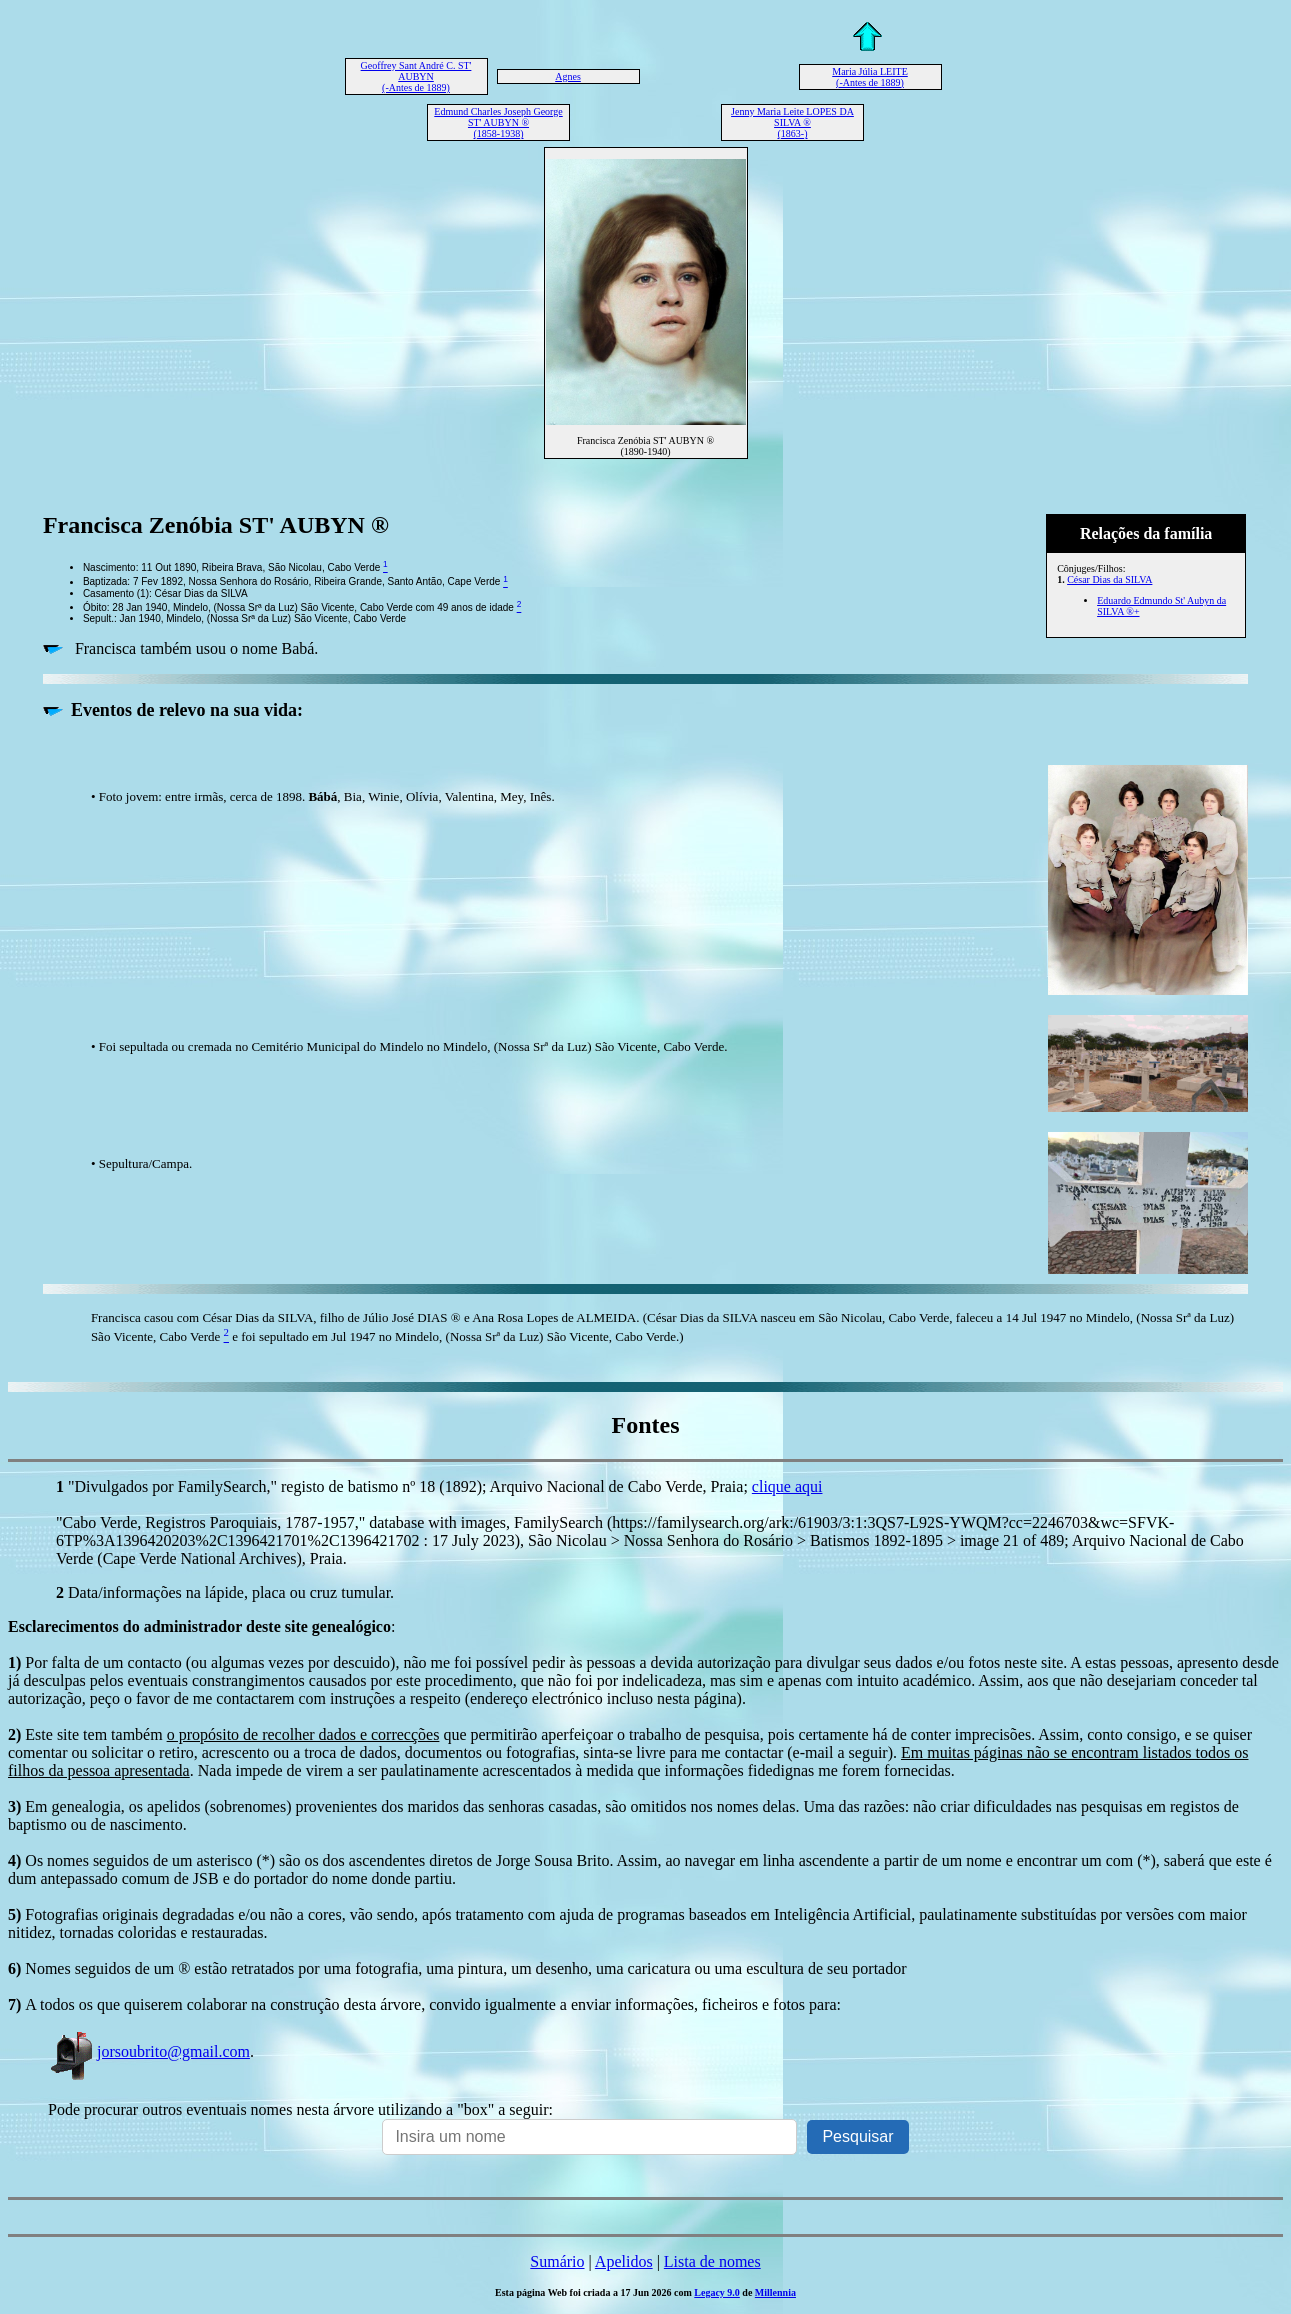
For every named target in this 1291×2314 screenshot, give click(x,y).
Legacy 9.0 (717, 2292)
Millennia (775, 2292)
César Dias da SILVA (1109, 579)
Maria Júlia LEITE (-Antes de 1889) (870, 77)
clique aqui (787, 1486)
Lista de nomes (712, 2261)
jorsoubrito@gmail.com (149, 2051)
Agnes (568, 76)
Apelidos (624, 2261)
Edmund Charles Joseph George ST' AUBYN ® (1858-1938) (498, 122)
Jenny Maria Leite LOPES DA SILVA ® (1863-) (792, 122)
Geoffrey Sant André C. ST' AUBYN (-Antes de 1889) (416, 76)
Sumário (557, 2261)
